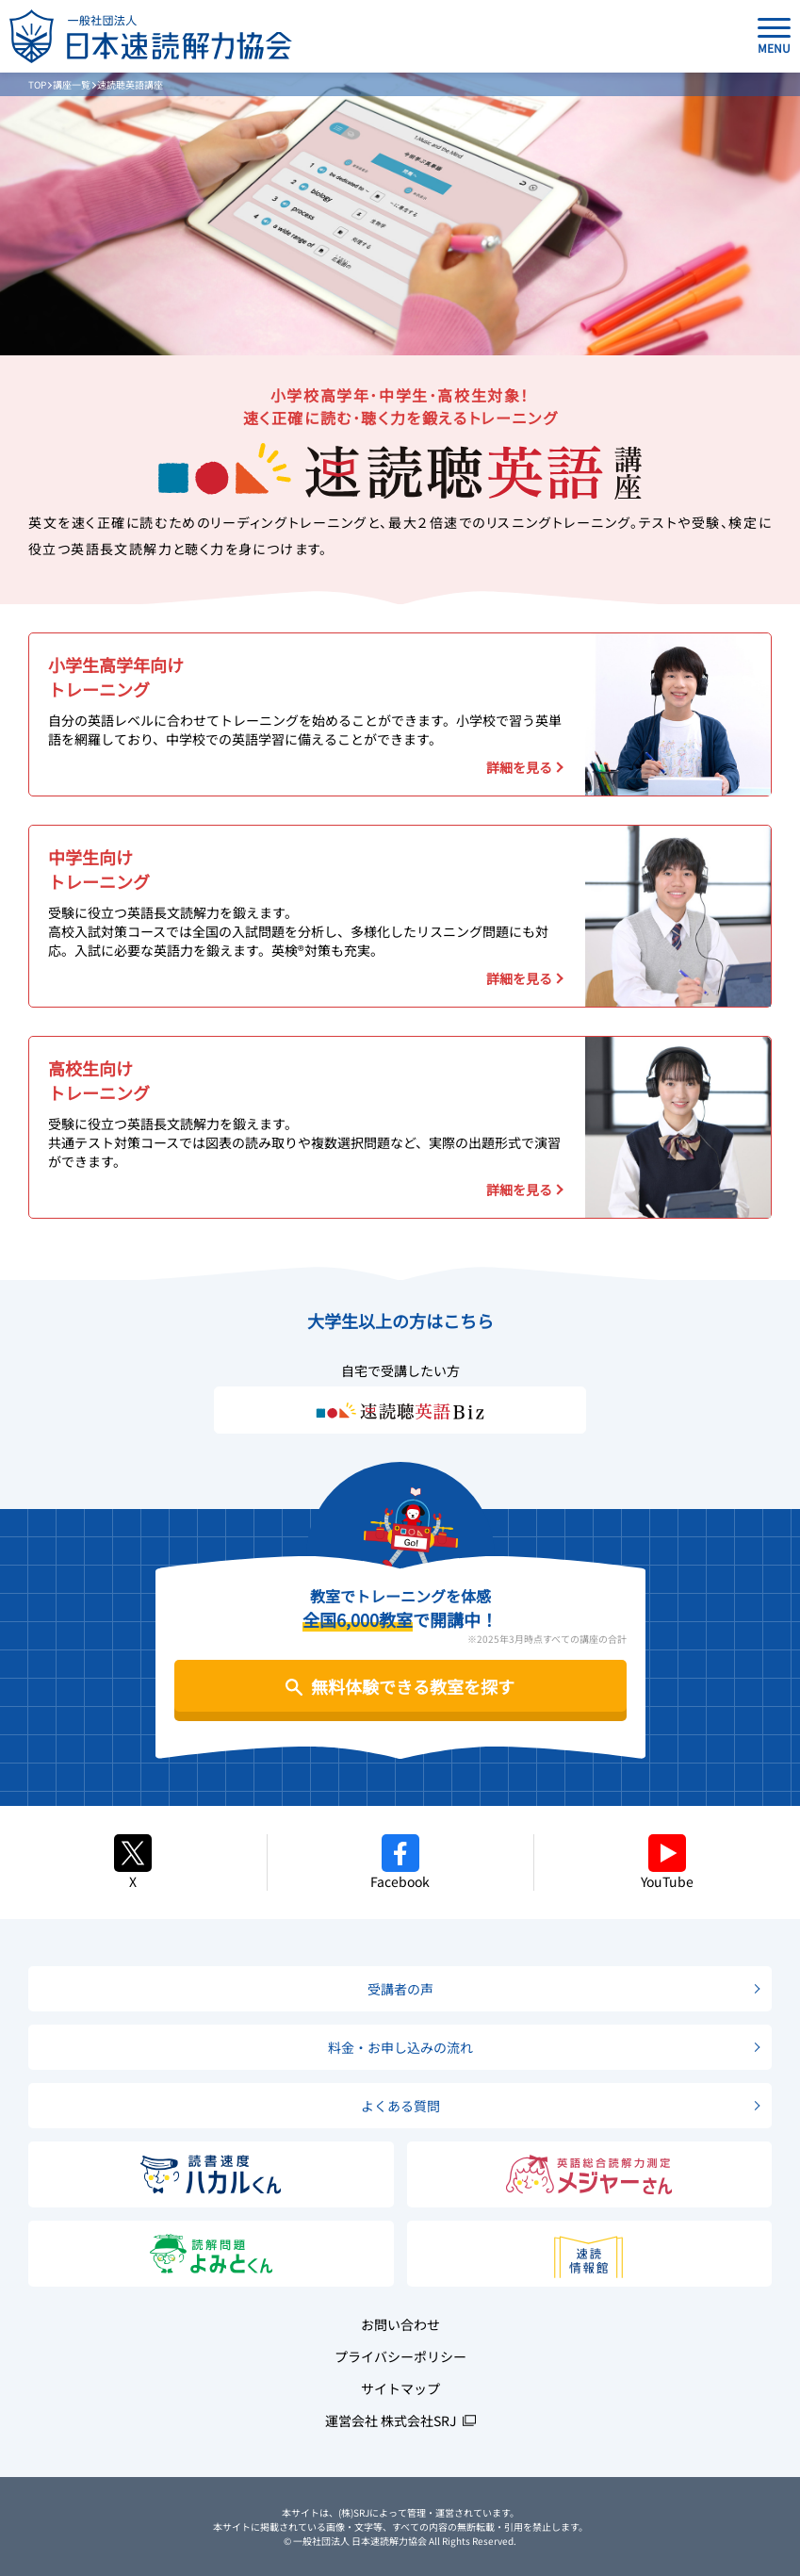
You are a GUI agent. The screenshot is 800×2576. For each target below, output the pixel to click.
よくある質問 (400, 2105)
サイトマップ (400, 2388)
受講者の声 (400, 1988)
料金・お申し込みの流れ (400, 2047)
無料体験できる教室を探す (412, 1686)
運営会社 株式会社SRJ (390, 2420)
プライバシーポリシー (400, 2356)
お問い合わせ (400, 2324)
